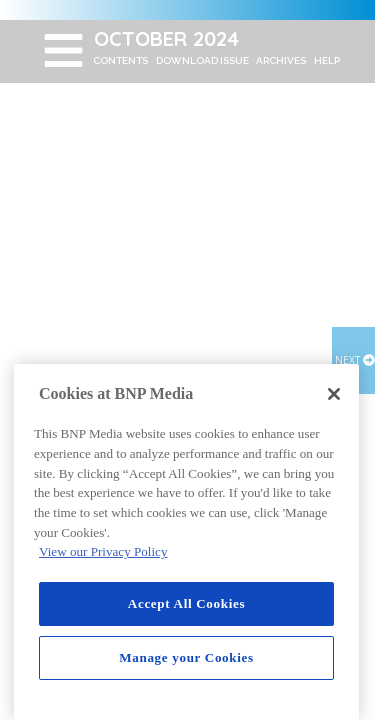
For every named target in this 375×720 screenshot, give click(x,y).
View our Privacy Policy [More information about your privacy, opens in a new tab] (103, 551)
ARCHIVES (281, 61)
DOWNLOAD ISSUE (202, 61)
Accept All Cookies (186, 603)
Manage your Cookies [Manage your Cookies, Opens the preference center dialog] (186, 657)
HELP (327, 61)
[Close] (334, 394)
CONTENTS (120, 61)
